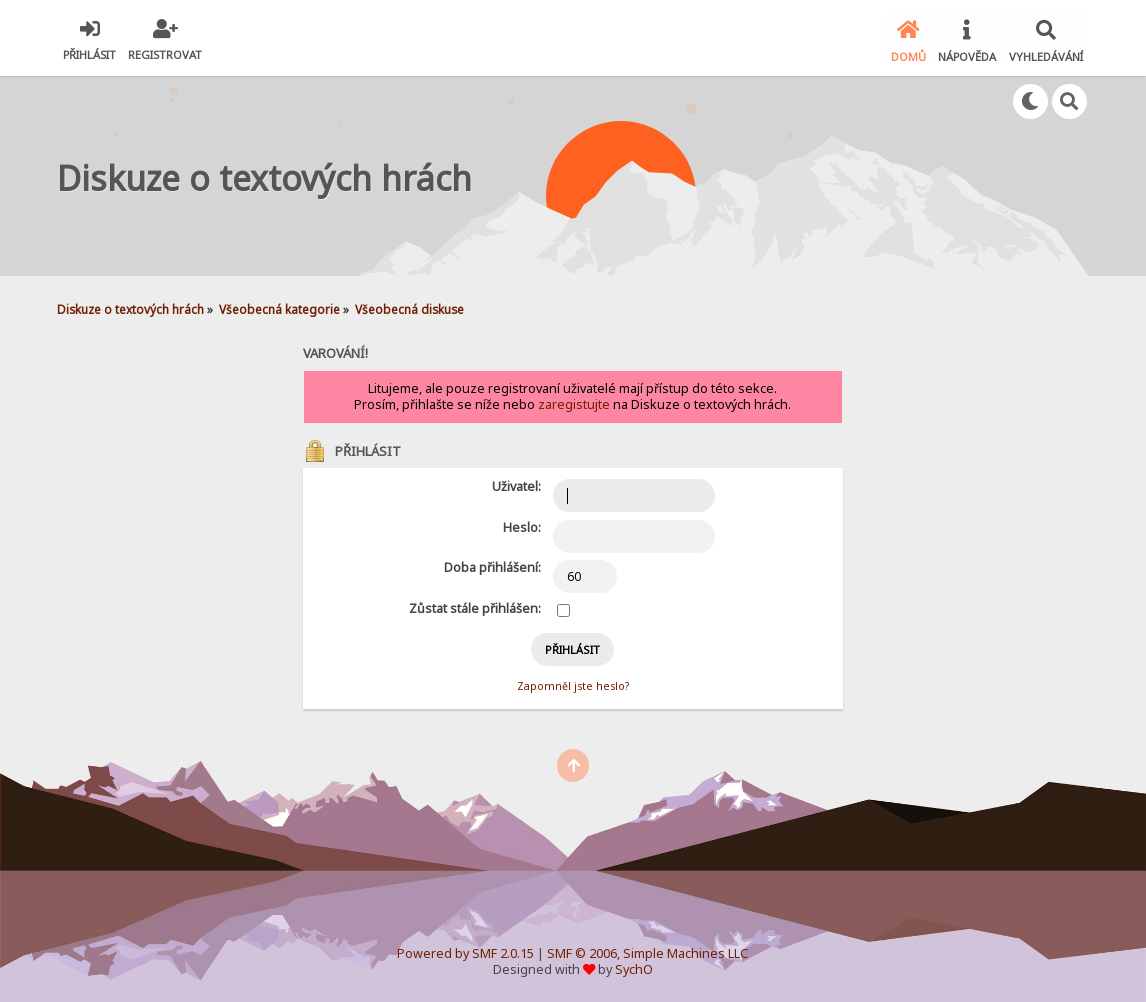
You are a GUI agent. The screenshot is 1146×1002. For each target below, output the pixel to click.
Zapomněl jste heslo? (573, 684)
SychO (634, 967)
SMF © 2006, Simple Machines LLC (647, 951)
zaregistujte (574, 403)
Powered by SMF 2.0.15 (465, 951)
